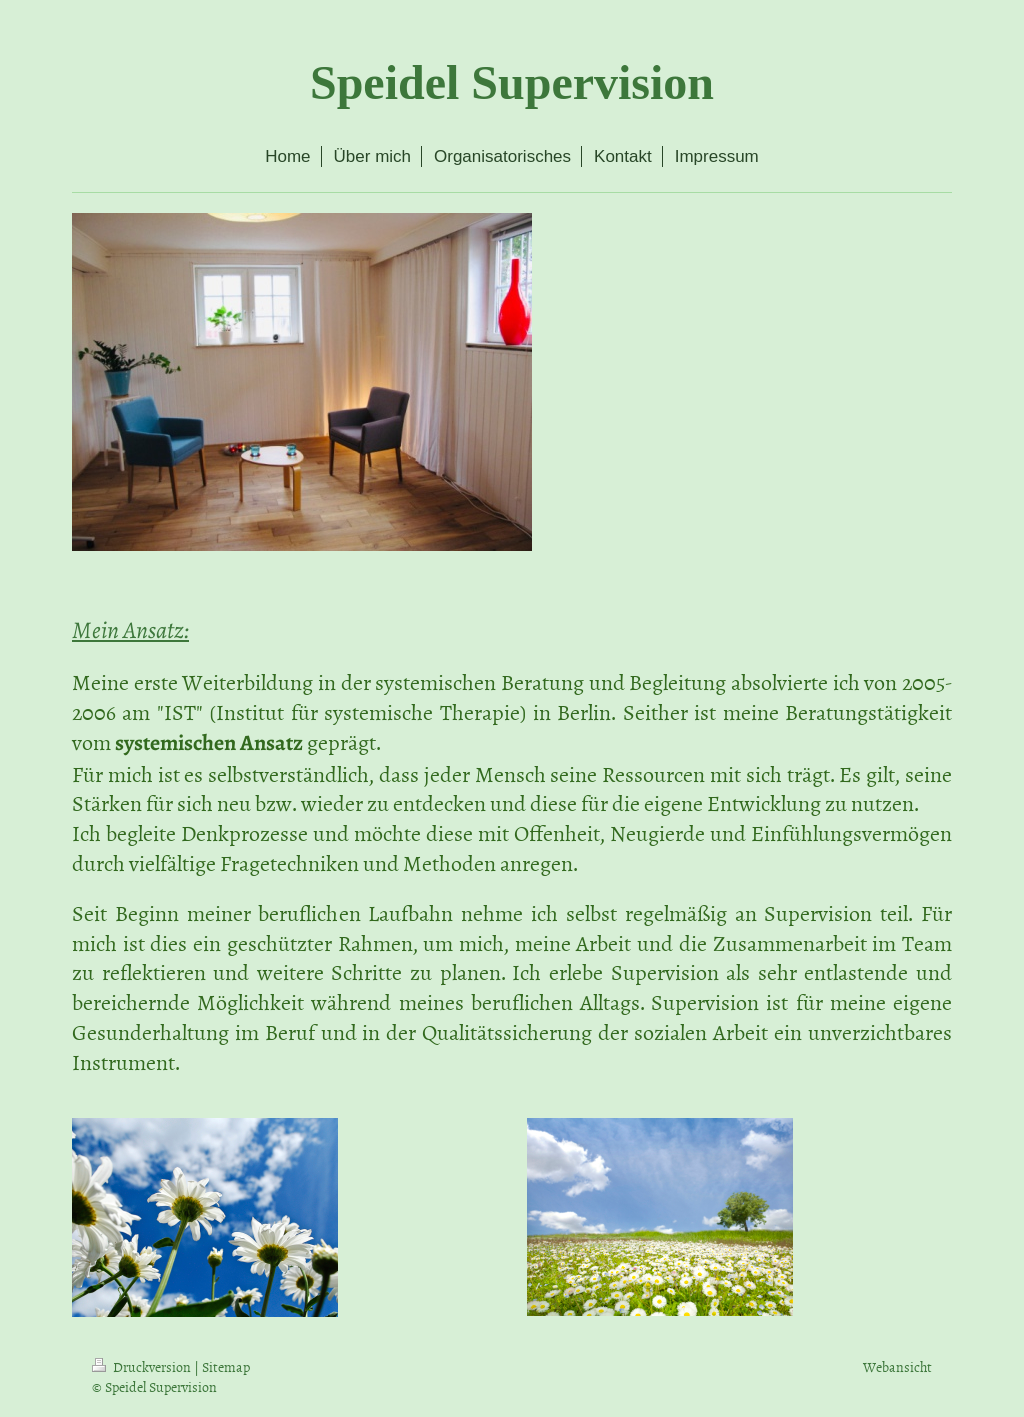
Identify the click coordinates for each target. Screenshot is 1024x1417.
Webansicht (897, 1366)
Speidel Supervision (512, 82)
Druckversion (143, 1366)
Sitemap (226, 1366)
